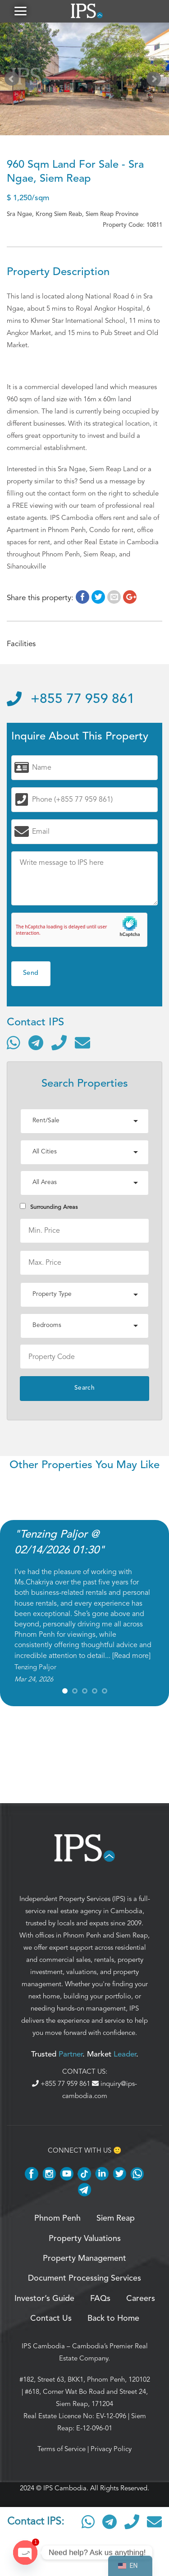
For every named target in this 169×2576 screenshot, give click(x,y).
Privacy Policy (111, 2449)
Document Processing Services (84, 2278)
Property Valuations (85, 2239)
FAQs (100, 2299)
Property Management (84, 2259)
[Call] (59, 1042)
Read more (131, 1655)
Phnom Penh (82, 1935)
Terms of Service (61, 2449)
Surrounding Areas (49, 1207)
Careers (140, 2299)
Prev (14, 81)
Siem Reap (132, 1935)
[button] (20, 11)
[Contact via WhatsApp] (13, 1042)
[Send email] (82, 1042)
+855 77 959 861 (71, 699)
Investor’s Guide (44, 2299)
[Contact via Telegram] (35, 1042)
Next (155, 81)
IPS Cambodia (43, 2346)
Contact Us (51, 2318)
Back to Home (113, 2318)
